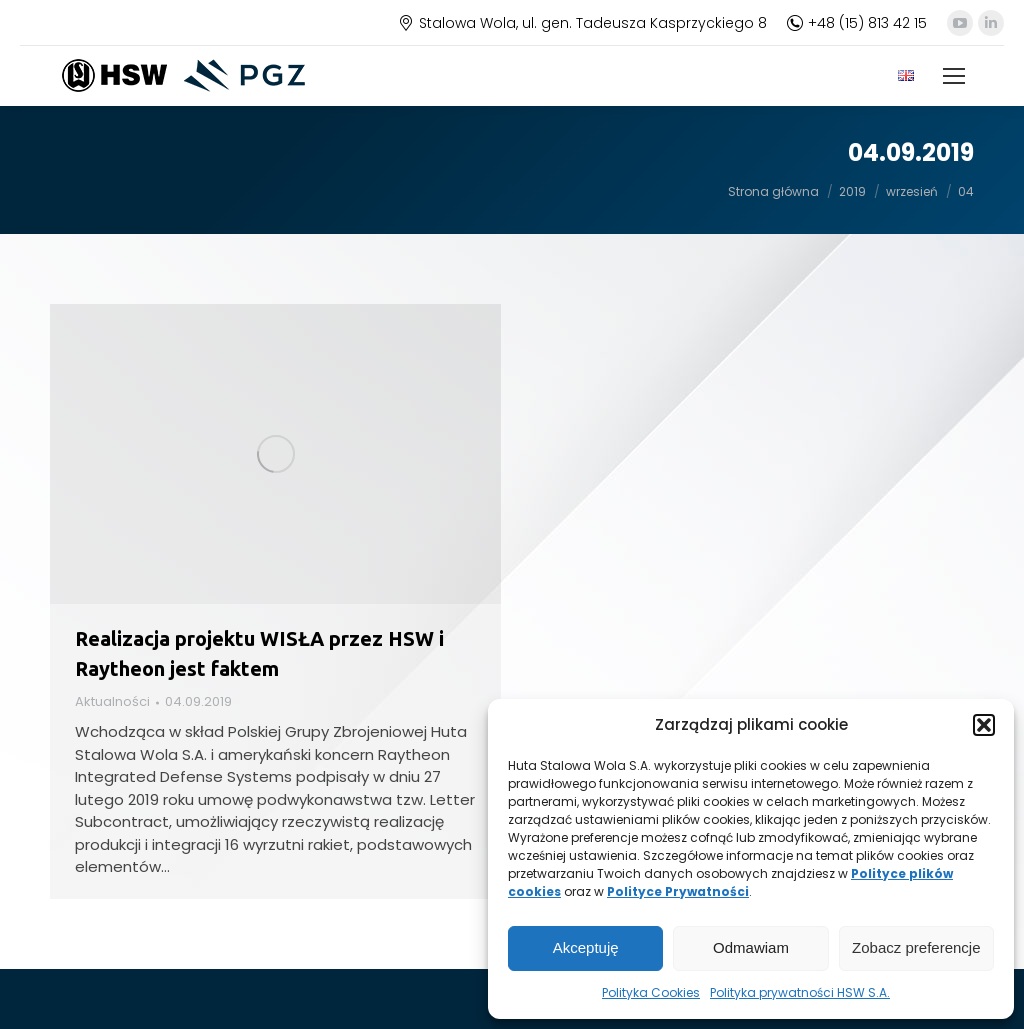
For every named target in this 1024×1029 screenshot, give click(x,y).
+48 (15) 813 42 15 (857, 23)
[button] (984, 725)
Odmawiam (751, 947)
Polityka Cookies (651, 992)
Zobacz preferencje (916, 947)
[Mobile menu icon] (954, 76)
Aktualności (112, 701)
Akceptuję (586, 947)
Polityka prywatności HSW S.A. (800, 992)
